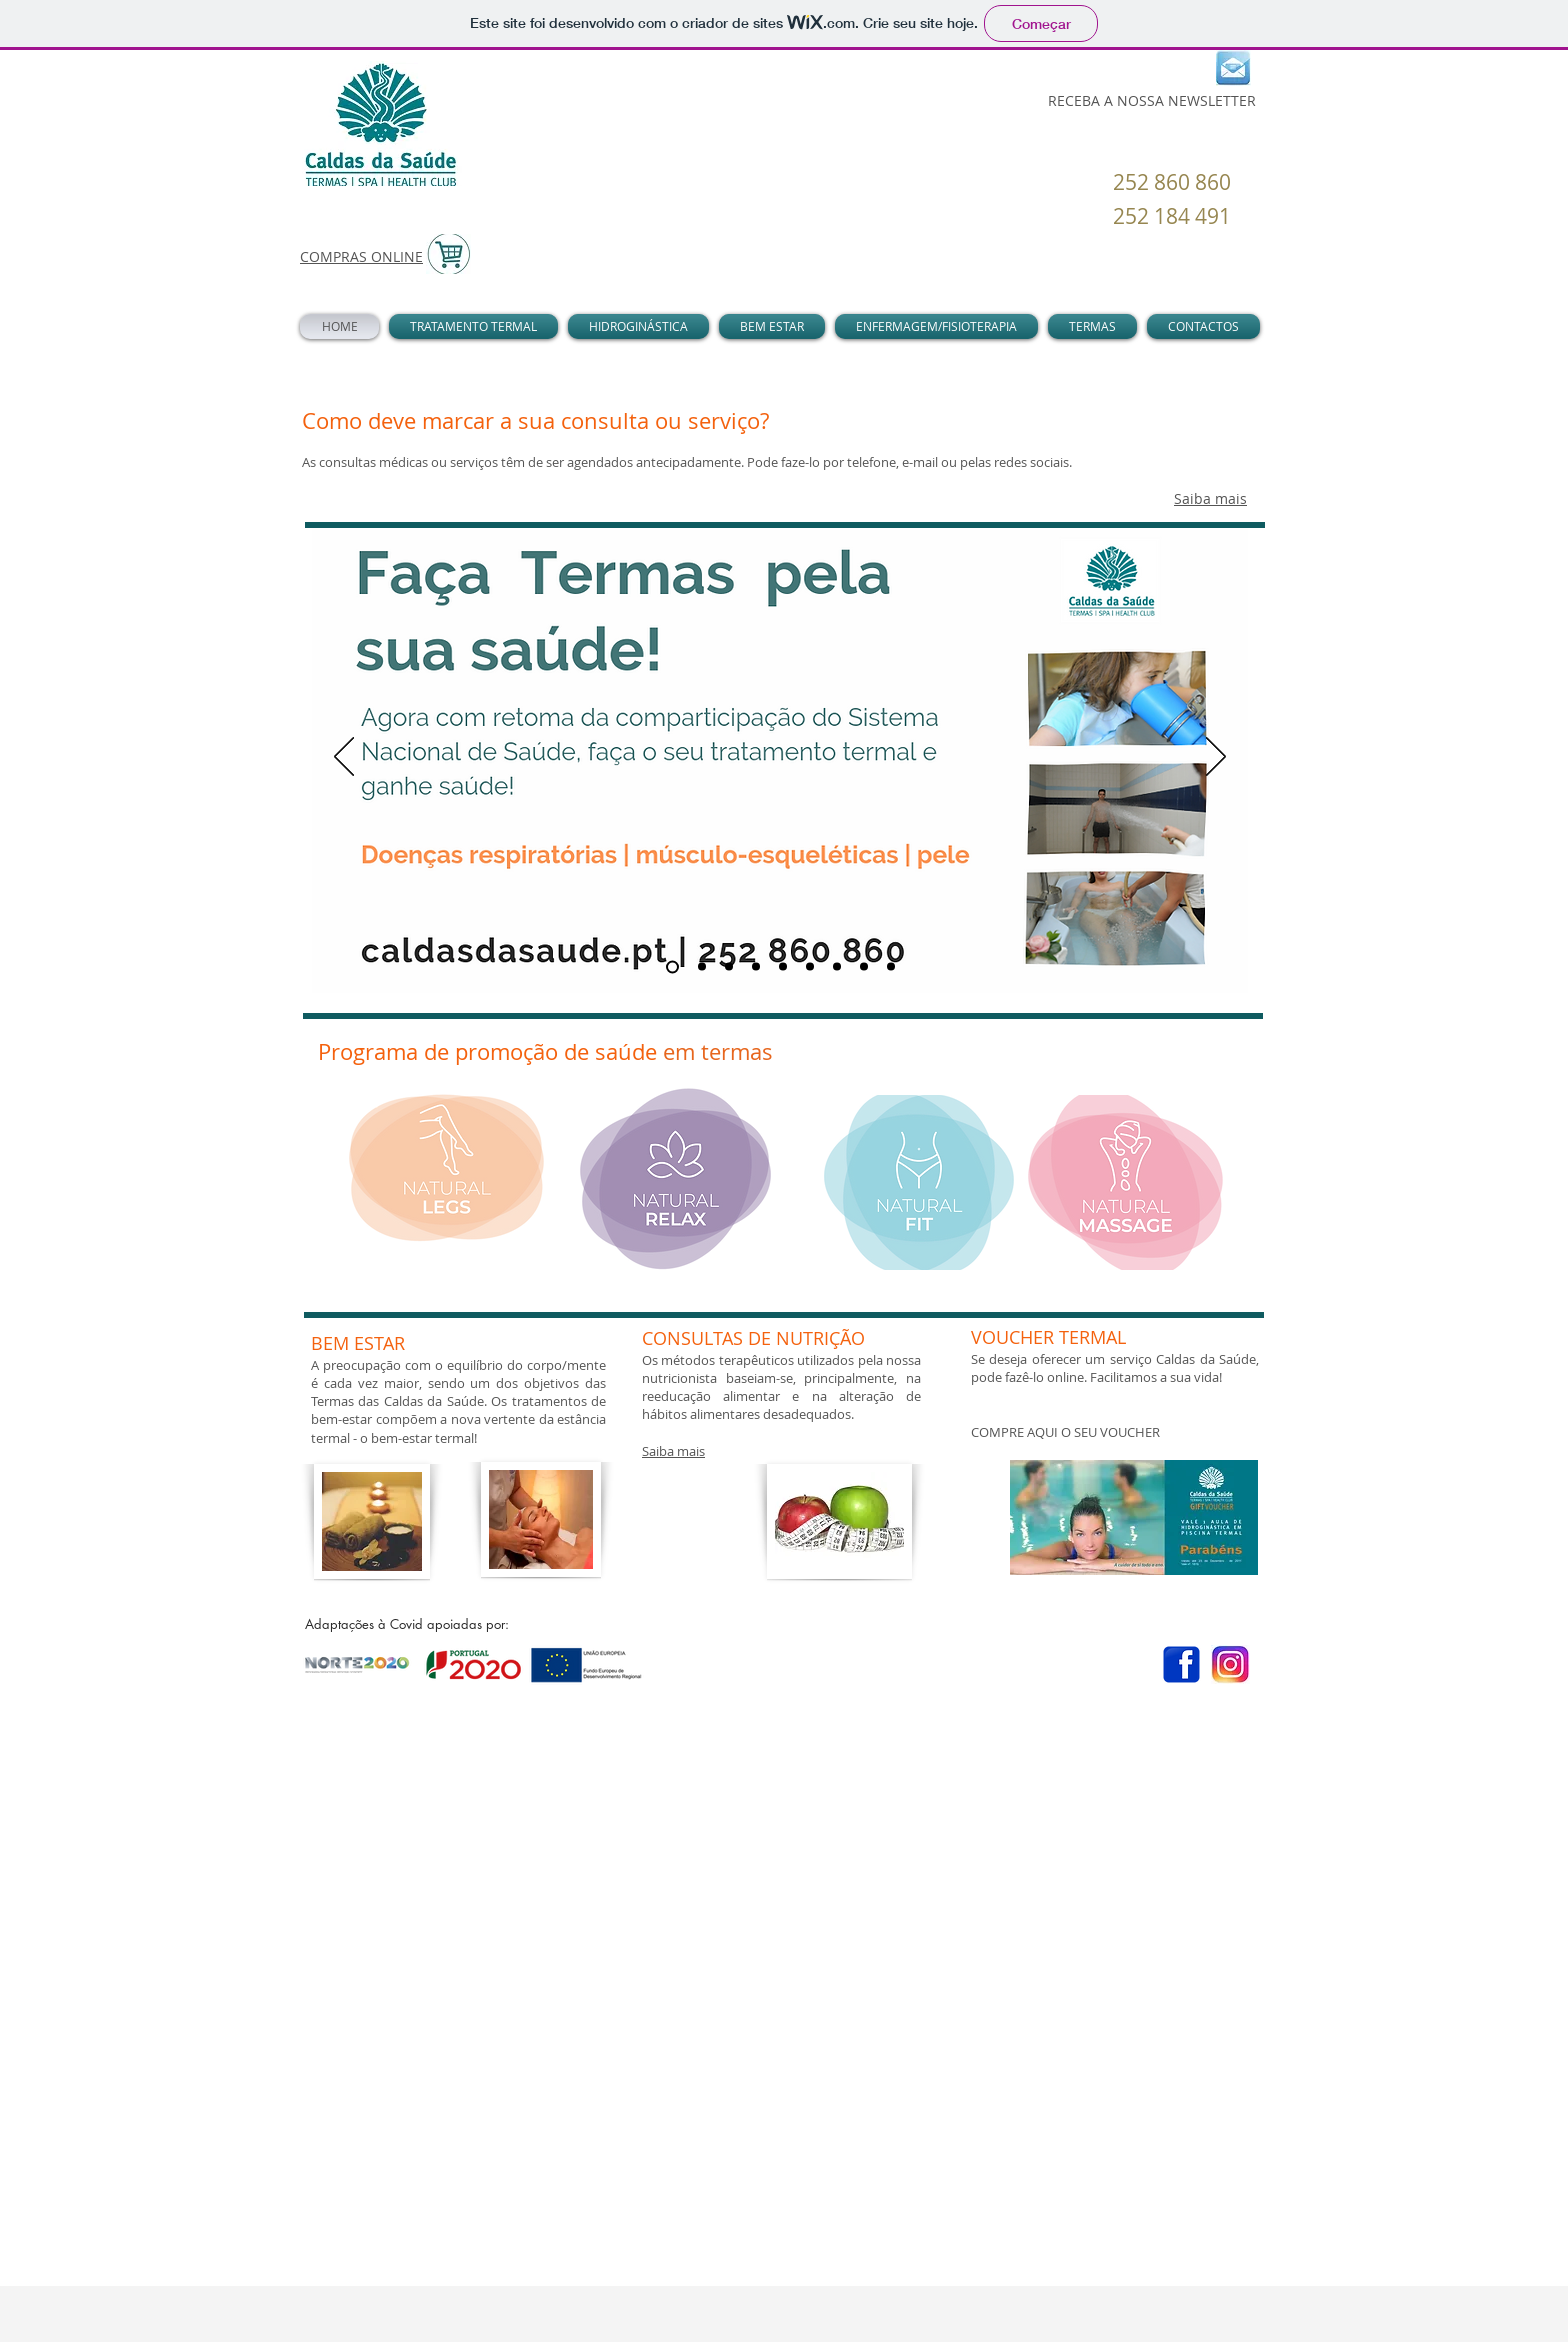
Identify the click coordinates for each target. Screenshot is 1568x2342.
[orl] (783, 967)
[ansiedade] (756, 967)
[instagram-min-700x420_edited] (1230, 1664)
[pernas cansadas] (729, 967)
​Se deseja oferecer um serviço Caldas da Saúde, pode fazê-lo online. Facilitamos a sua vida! (1115, 1368)
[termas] (672, 966)
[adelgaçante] (837, 967)
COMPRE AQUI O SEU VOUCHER (1065, 1432)
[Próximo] (1216, 758)
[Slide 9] (891, 967)
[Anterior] (344, 758)
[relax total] (702, 967)
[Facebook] (1181, 1664)
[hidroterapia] (864, 967)
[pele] (810, 967)
